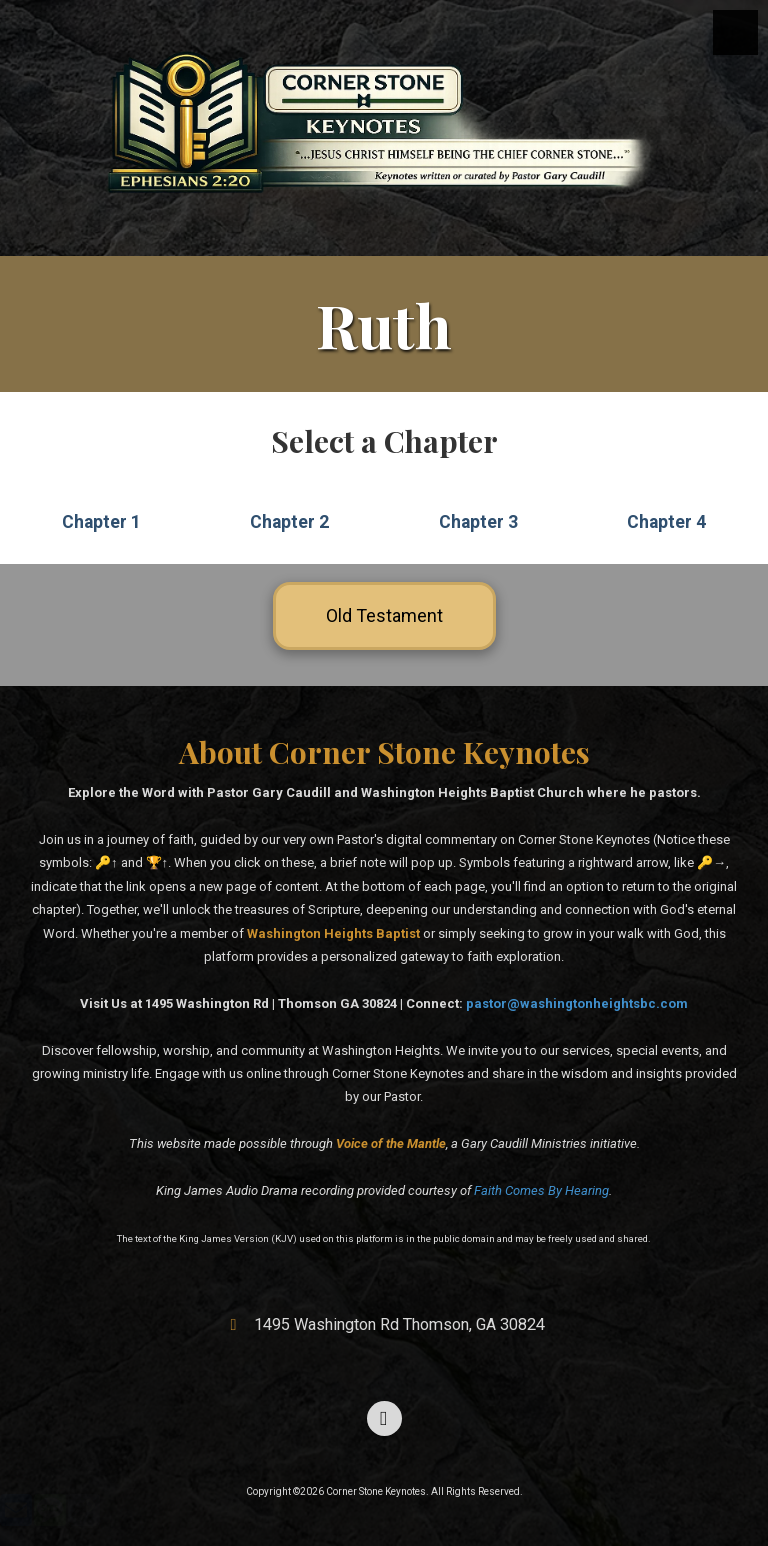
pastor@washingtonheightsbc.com (577, 1003)
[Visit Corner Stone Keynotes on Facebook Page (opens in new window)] (384, 1418)
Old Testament (384, 615)
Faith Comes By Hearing (541, 1190)
